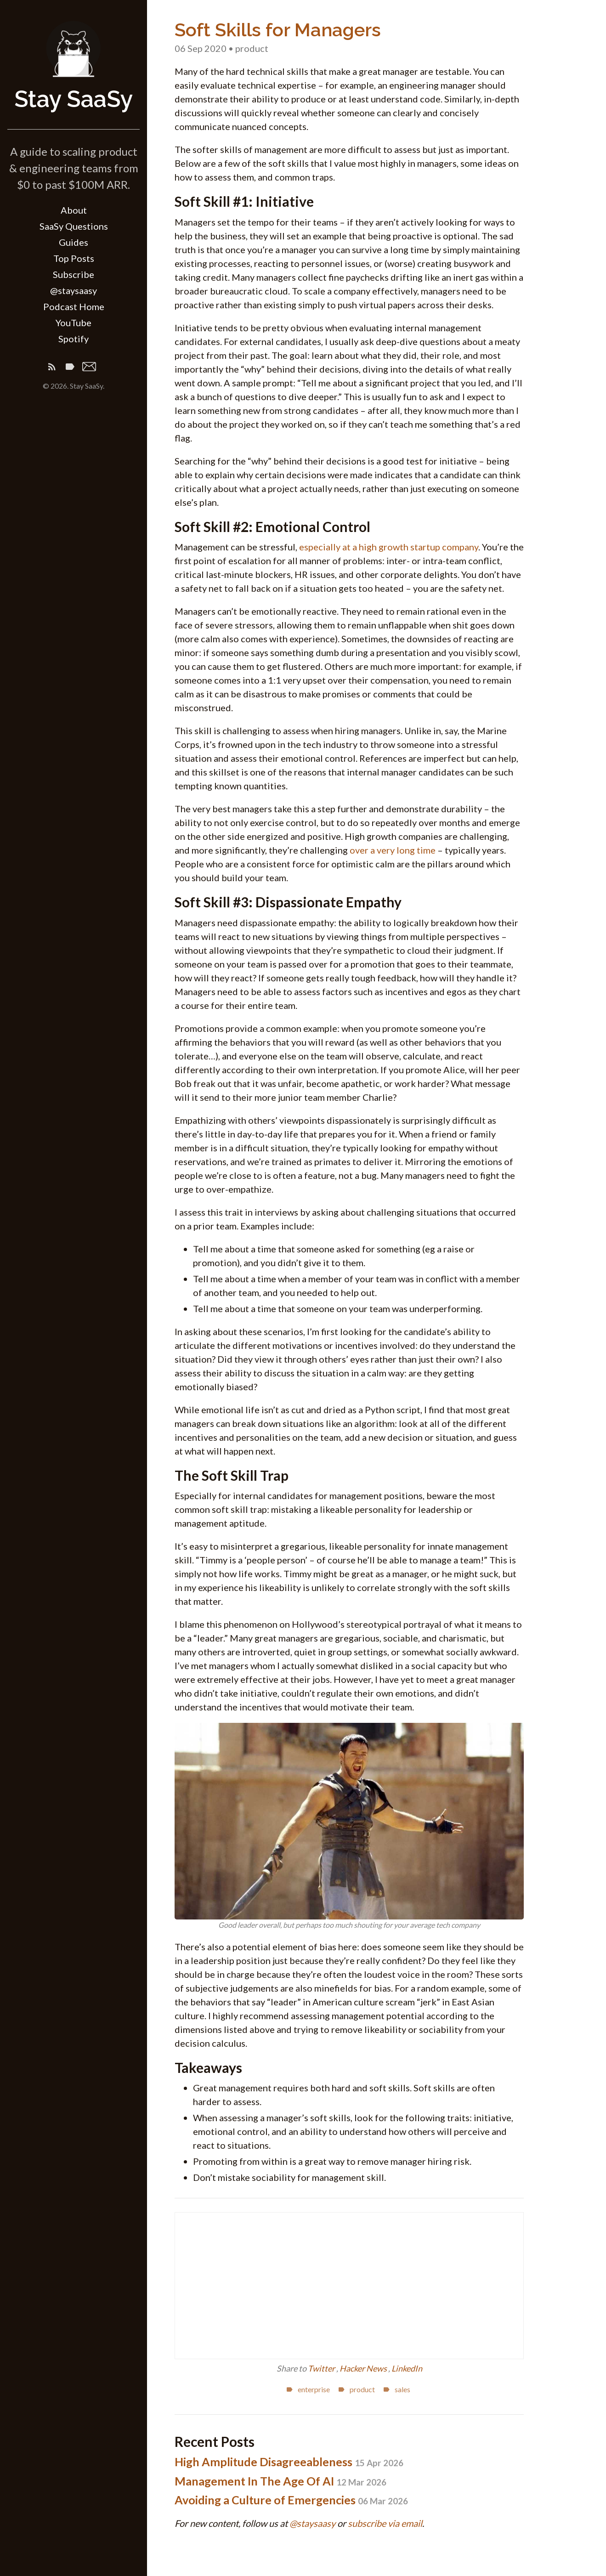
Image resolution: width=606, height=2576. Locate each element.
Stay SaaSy (73, 99)
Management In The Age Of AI (280, 2481)
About (74, 209)
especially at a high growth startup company (388, 546)
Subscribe (73, 274)
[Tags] (69, 368)
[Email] (89, 368)
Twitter (322, 2368)
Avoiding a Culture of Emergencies (291, 2500)
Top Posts (73, 258)
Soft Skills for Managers (278, 29)
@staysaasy (73, 290)
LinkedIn (406, 2368)
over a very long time (393, 849)
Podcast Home (73, 306)
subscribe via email (385, 2523)
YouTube (73, 322)
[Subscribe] (51, 368)
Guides (73, 242)
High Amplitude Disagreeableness (289, 2461)
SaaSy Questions (74, 226)
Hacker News (364, 2368)
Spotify (73, 338)
